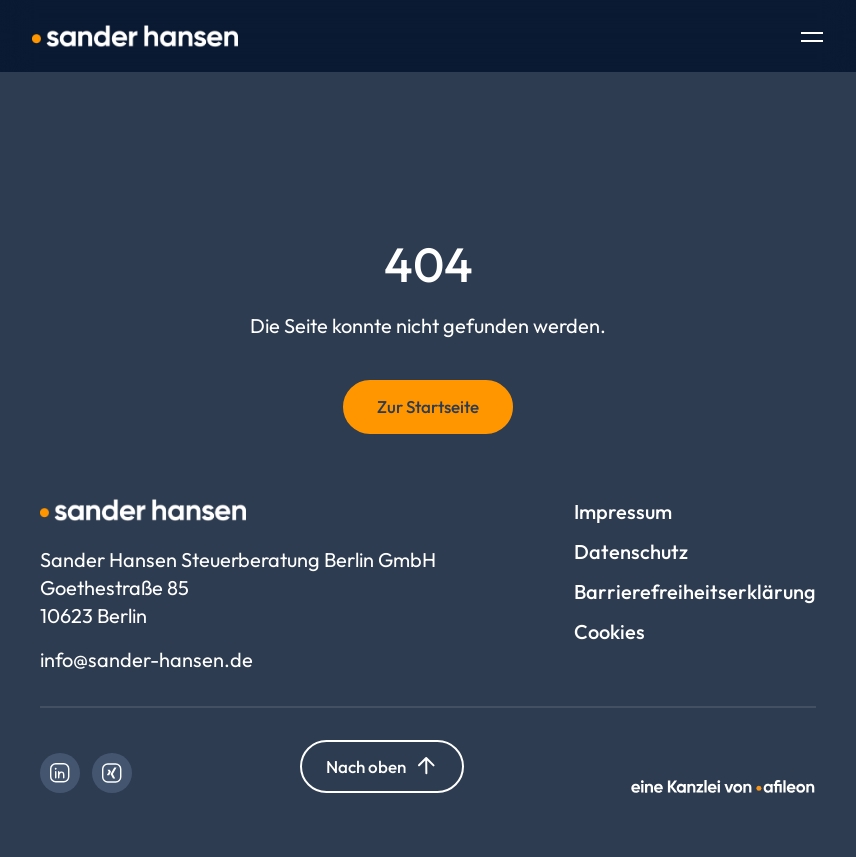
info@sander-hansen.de (146, 659)
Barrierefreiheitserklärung (695, 591)
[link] (60, 773)
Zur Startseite (428, 406)
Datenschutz (631, 551)
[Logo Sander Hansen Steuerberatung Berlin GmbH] (135, 36)
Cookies (609, 631)
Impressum (623, 511)
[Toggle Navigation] (812, 39)
